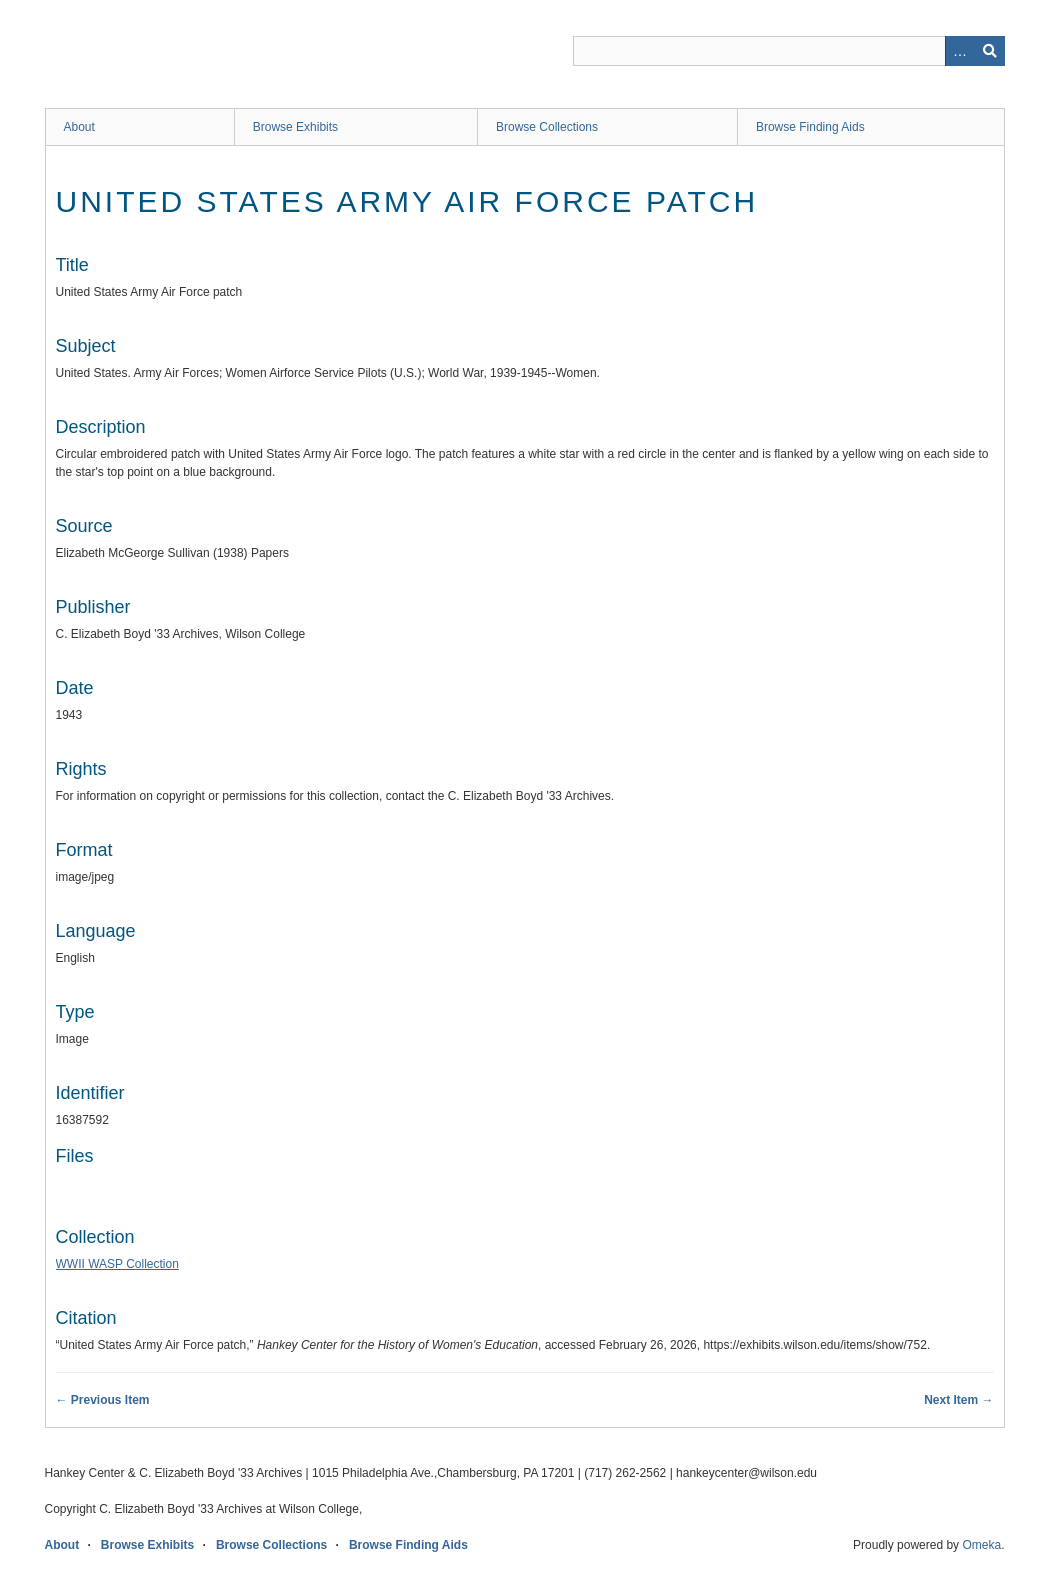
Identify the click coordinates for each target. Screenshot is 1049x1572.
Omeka (981, 1545)
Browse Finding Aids (810, 127)
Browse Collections (547, 127)
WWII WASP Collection (117, 1264)
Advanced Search (960, 51)
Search (990, 51)
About (79, 127)
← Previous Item (103, 1400)
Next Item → (958, 1400)
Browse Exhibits (295, 127)
